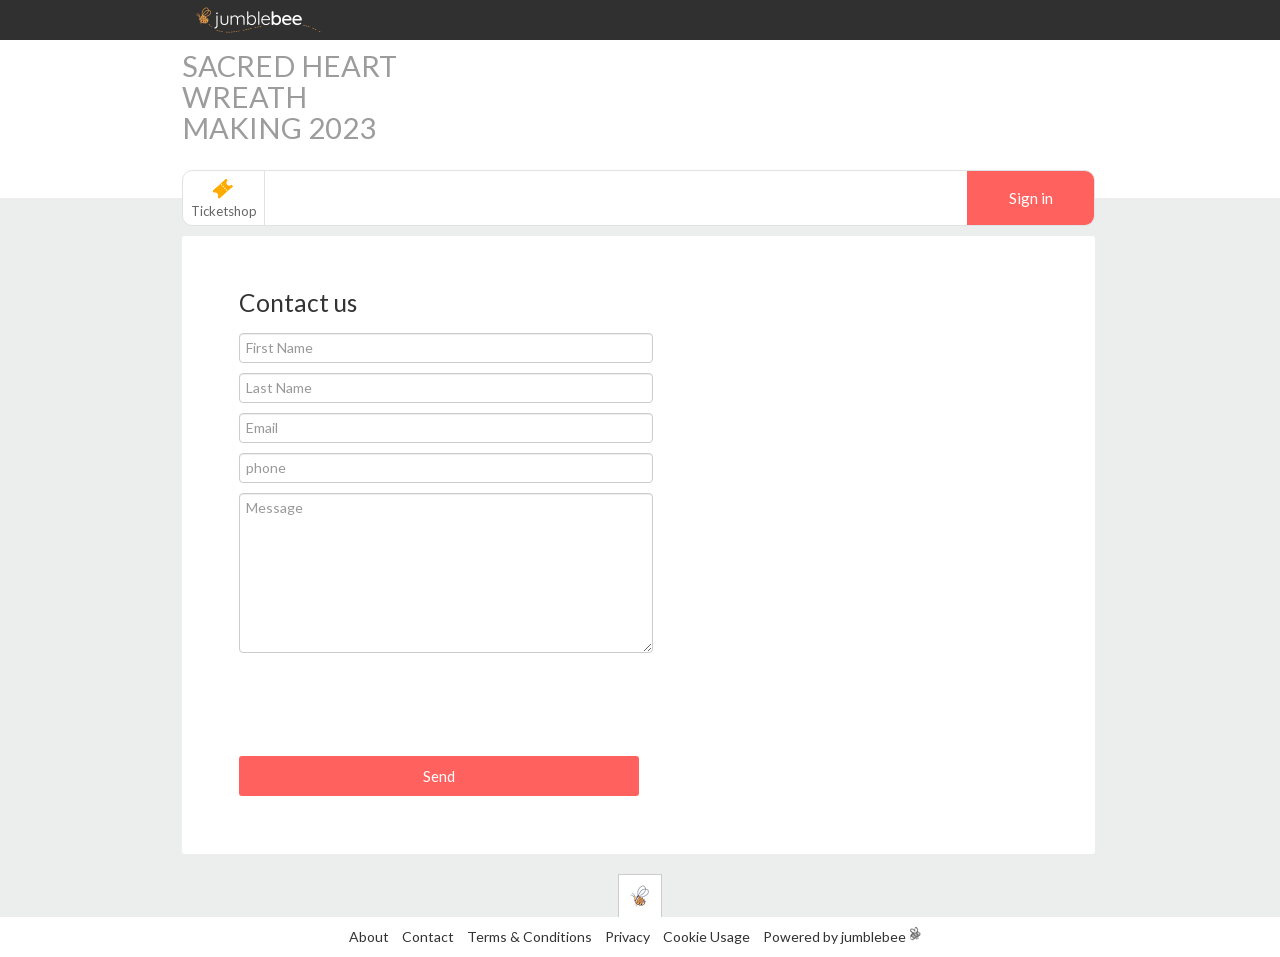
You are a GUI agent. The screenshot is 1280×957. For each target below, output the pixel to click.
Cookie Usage (706, 936)
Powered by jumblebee (834, 936)
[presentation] (391, 712)
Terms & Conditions (531, 936)
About (369, 936)
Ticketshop (224, 211)
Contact (428, 936)
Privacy (627, 936)
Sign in (1031, 198)
